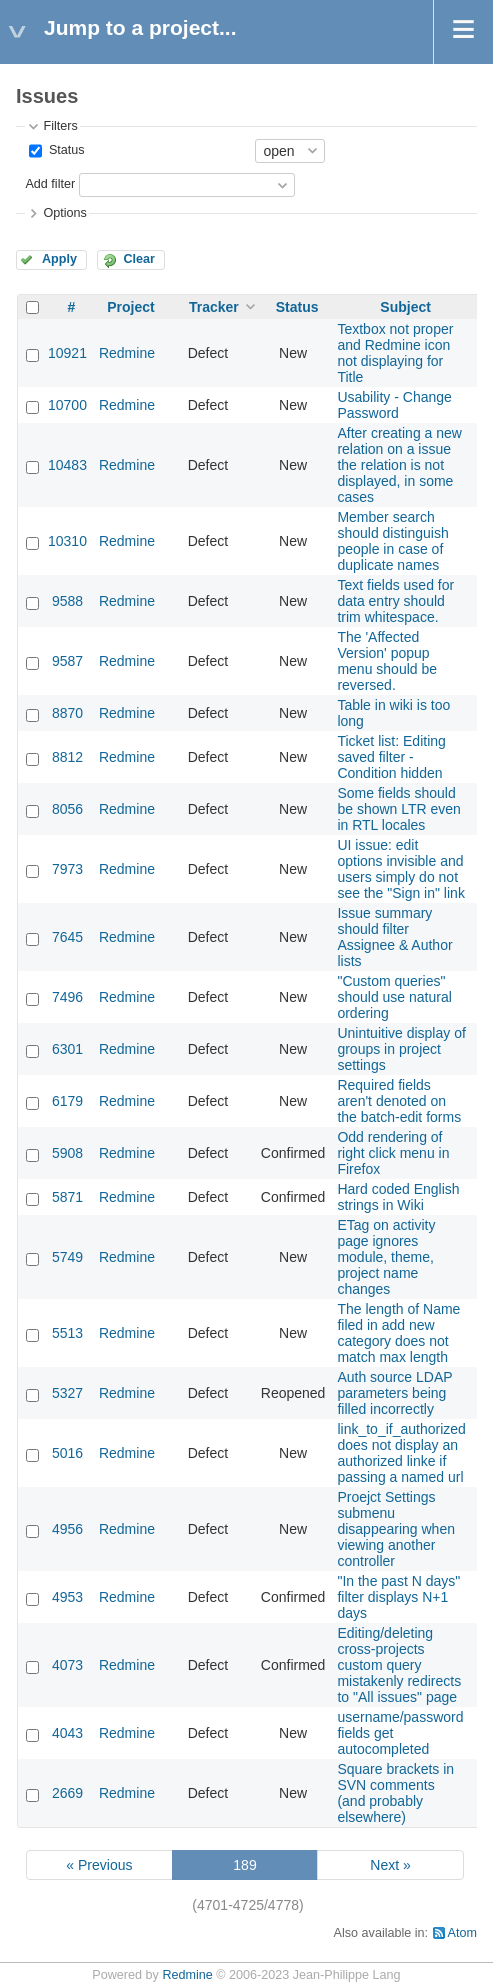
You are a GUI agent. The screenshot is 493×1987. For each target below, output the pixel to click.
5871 (67, 1197)
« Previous (99, 1865)
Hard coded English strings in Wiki (398, 1197)
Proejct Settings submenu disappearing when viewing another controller (396, 1529)
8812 (67, 757)
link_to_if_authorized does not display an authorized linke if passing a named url (401, 1453)
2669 (67, 1793)
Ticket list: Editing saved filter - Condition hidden (391, 757)
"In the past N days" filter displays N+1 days (398, 1597)
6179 (67, 1101)
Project (130, 307)
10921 (67, 353)
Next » (390, 1865)
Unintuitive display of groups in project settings (401, 1049)
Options (64, 213)
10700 (67, 405)
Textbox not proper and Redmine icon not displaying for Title (395, 353)
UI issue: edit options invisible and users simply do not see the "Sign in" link (400, 869)
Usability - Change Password (394, 405)
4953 (67, 1597)
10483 (67, 465)
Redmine (127, 353)
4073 (67, 1665)
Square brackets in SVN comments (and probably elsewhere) (395, 1793)
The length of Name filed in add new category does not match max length (398, 1333)
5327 (67, 1393)
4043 (67, 1733)
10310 (67, 541)
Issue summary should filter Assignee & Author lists (394, 937)
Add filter (50, 184)
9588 (67, 601)
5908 (67, 1153)
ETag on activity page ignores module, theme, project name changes (386, 1257)
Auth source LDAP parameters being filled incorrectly (394, 1393)
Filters (60, 126)
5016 (67, 1453)
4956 (67, 1529)
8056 (67, 809)
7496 (67, 997)
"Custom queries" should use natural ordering (394, 997)
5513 (67, 1333)
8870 (67, 713)
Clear (139, 259)
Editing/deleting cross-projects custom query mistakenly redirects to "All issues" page (399, 1665)
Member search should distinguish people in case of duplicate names (392, 541)
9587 (67, 661)
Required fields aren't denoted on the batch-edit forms (399, 1101)
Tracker (214, 307)
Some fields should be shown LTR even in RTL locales (398, 809)
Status (64, 150)
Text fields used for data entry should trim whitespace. (395, 601)
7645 (67, 937)
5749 (67, 1257)
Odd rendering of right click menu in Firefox (393, 1153)
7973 (67, 869)
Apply (59, 259)
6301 (67, 1049)
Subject (405, 307)
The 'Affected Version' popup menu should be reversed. (387, 661)
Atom (462, 1933)
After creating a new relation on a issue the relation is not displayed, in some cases (399, 465)
